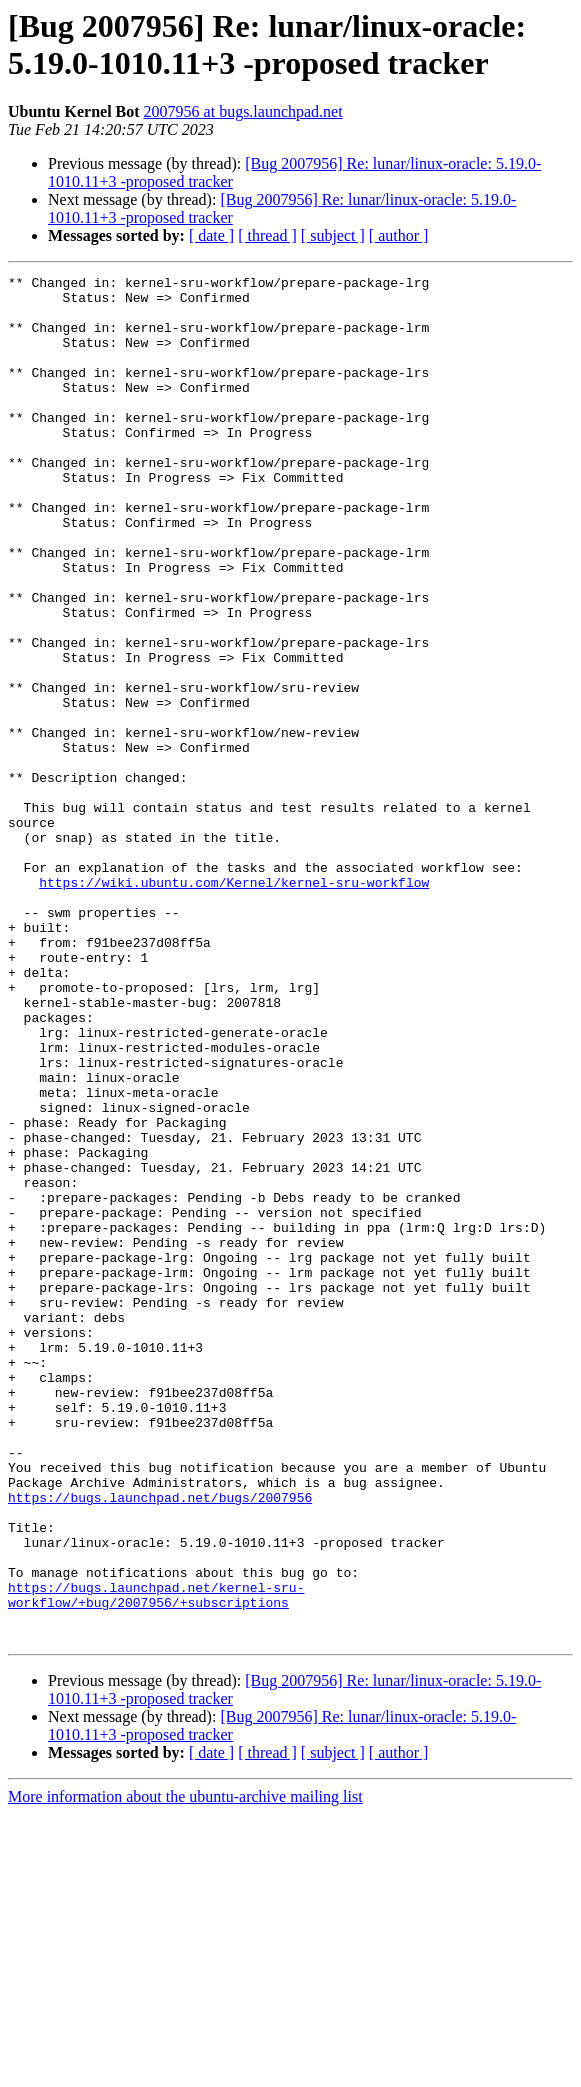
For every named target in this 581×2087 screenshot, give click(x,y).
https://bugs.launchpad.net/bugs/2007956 (160, 1743)
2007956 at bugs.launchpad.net (243, 111)
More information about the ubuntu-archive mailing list (185, 2069)
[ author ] (399, 235)
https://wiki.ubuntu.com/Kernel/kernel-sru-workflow (234, 1005)
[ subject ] (333, 235)
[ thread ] (267, 235)
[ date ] (211, 235)
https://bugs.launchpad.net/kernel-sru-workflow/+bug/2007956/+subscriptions (156, 1860)
